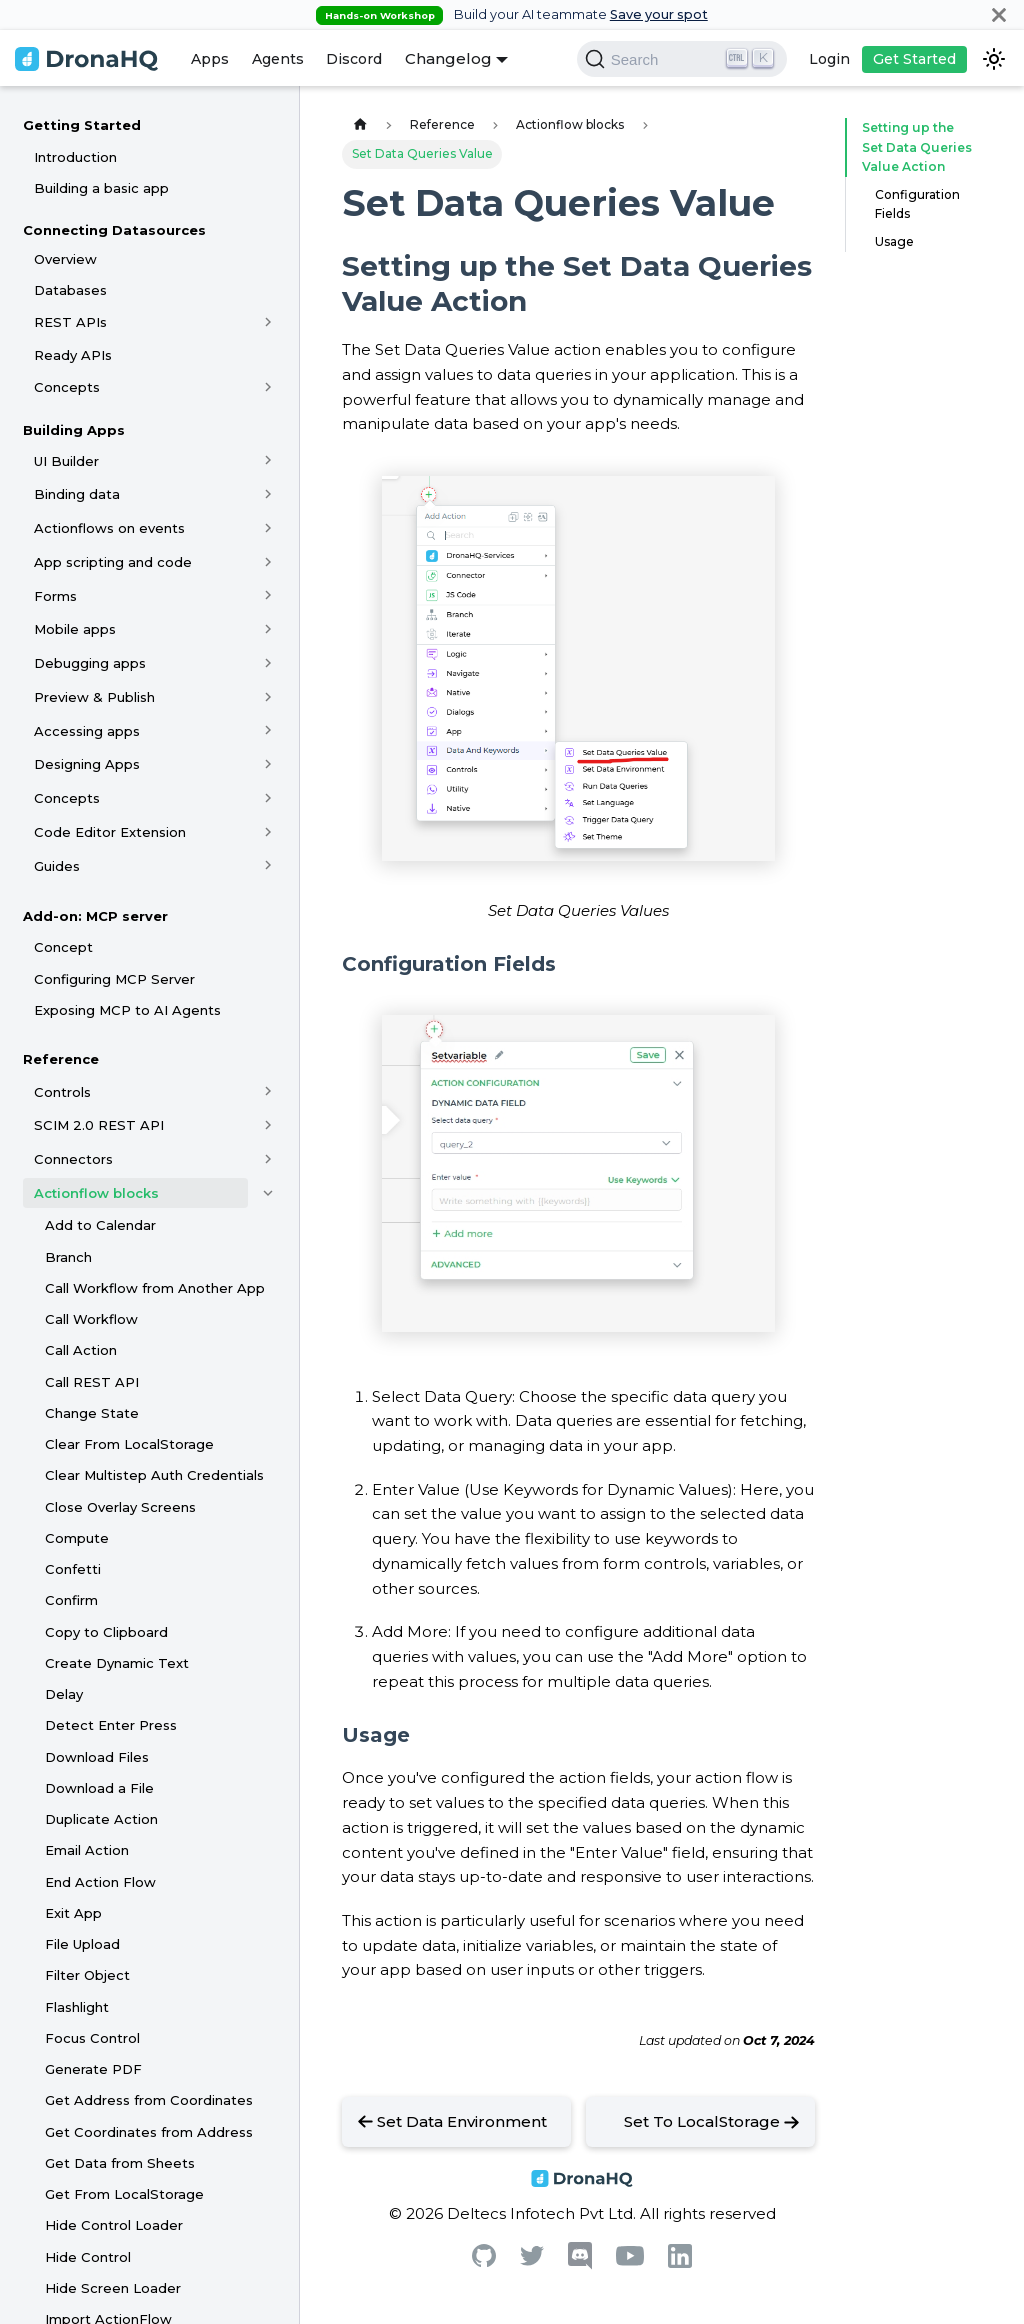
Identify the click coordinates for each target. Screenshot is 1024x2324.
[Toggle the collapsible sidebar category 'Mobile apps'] (268, 629)
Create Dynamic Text (117, 1663)
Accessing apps (87, 731)
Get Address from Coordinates (149, 2100)
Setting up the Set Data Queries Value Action (917, 147)
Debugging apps (90, 663)
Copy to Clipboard (106, 1632)
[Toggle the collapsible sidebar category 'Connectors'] (268, 1159)
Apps (210, 59)
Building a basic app (101, 188)
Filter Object (87, 1975)
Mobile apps (75, 629)
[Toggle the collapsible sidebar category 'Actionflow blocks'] (268, 1193)
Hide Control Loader (114, 2225)
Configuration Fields (917, 204)
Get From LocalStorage (124, 2194)
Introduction (75, 157)
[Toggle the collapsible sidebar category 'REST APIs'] (268, 322)
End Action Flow (100, 1882)
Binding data (77, 494)
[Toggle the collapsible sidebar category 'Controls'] (268, 1092)
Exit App (73, 1913)
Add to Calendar (100, 1225)
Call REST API (92, 1382)
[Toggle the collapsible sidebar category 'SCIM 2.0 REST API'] (268, 1125)
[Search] (682, 59)
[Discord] (580, 2264)
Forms (55, 596)
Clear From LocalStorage (129, 1444)
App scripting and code (113, 562)
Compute (77, 1538)
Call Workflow (91, 1319)
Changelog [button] (448, 58)
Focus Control (92, 2038)
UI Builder (66, 461)
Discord (354, 59)
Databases (70, 290)
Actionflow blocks (96, 1193)
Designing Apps (87, 764)
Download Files (97, 1757)
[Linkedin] (680, 2262)
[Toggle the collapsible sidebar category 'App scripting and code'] (268, 562)
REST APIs (70, 322)
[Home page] (360, 124)
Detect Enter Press (111, 1725)
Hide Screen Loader (113, 2288)
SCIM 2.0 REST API (99, 1125)
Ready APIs (73, 355)
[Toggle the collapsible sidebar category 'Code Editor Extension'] (268, 832)
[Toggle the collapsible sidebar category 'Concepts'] (268, 387)
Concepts (67, 387)
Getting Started (82, 125)
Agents (278, 59)
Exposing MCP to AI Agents (127, 1010)
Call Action (81, 1350)
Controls (62, 1092)
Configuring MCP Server (114, 979)
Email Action (87, 1850)
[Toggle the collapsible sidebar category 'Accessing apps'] (268, 731)
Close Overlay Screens (120, 1507)
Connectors (73, 1159)
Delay (64, 1694)
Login (829, 59)
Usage (894, 241)
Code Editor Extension (110, 832)
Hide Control (88, 2257)
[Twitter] (532, 2260)
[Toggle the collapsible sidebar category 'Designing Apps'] (268, 764)
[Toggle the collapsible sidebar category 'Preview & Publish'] (268, 697)
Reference (61, 1059)
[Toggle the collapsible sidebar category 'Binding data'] (268, 494)
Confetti (73, 1569)
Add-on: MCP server (95, 916)
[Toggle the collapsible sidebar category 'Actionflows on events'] (268, 528)
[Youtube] (630, 2260)
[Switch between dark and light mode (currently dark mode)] (994, 59)
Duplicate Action (101, 1819)
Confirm (71, 1600)
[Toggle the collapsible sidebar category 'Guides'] (268, 866)
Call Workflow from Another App (155, 1288)
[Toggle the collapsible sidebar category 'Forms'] (268, 596)
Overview (65, 259)
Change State (92, 1413)
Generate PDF (93, 2069)
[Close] (999, 14)
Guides (57, 866)
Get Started (914, 59)
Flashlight (77, 2007)
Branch (68, 1257)
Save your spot (659, 14)
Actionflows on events (109, 528)
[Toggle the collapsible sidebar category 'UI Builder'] (268, 461)
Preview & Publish (94, 697)
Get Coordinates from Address (149, 2132)
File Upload (82, 1944)
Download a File (99, 1788)
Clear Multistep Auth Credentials (154, 1475)
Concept (63, 947)
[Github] (484, 2261)
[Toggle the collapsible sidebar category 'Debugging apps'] (268, 663)
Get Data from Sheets (120, 2163)
